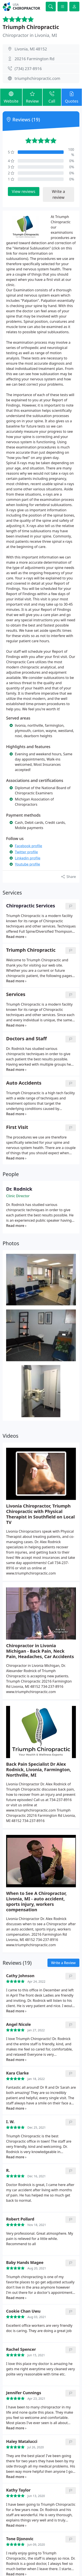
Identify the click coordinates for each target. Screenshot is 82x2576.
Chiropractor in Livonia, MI (30, 35)
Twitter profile (26, 852)
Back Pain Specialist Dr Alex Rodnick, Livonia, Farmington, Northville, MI (38, 1769)
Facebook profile (28, 845)
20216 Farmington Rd (34, 58)
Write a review (58, 194)
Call (51, 97)
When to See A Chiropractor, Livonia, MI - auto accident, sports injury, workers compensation (36, 1901)
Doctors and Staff (26, 1039)
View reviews (23, 191)
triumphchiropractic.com (37, 78)
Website (11, 97)
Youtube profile (27, 864)
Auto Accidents (23, 1083)
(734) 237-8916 (28, 68)
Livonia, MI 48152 (31, 49)
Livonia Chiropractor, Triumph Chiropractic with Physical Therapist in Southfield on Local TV (40, 1514)
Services (15, 994)
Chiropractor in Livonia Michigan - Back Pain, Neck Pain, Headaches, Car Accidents (40, 1651)
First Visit (17, 1127)
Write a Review (63, 1962)
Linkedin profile (27, 858)
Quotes (71, 97)
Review (32, 97)
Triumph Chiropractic (31, 27)
